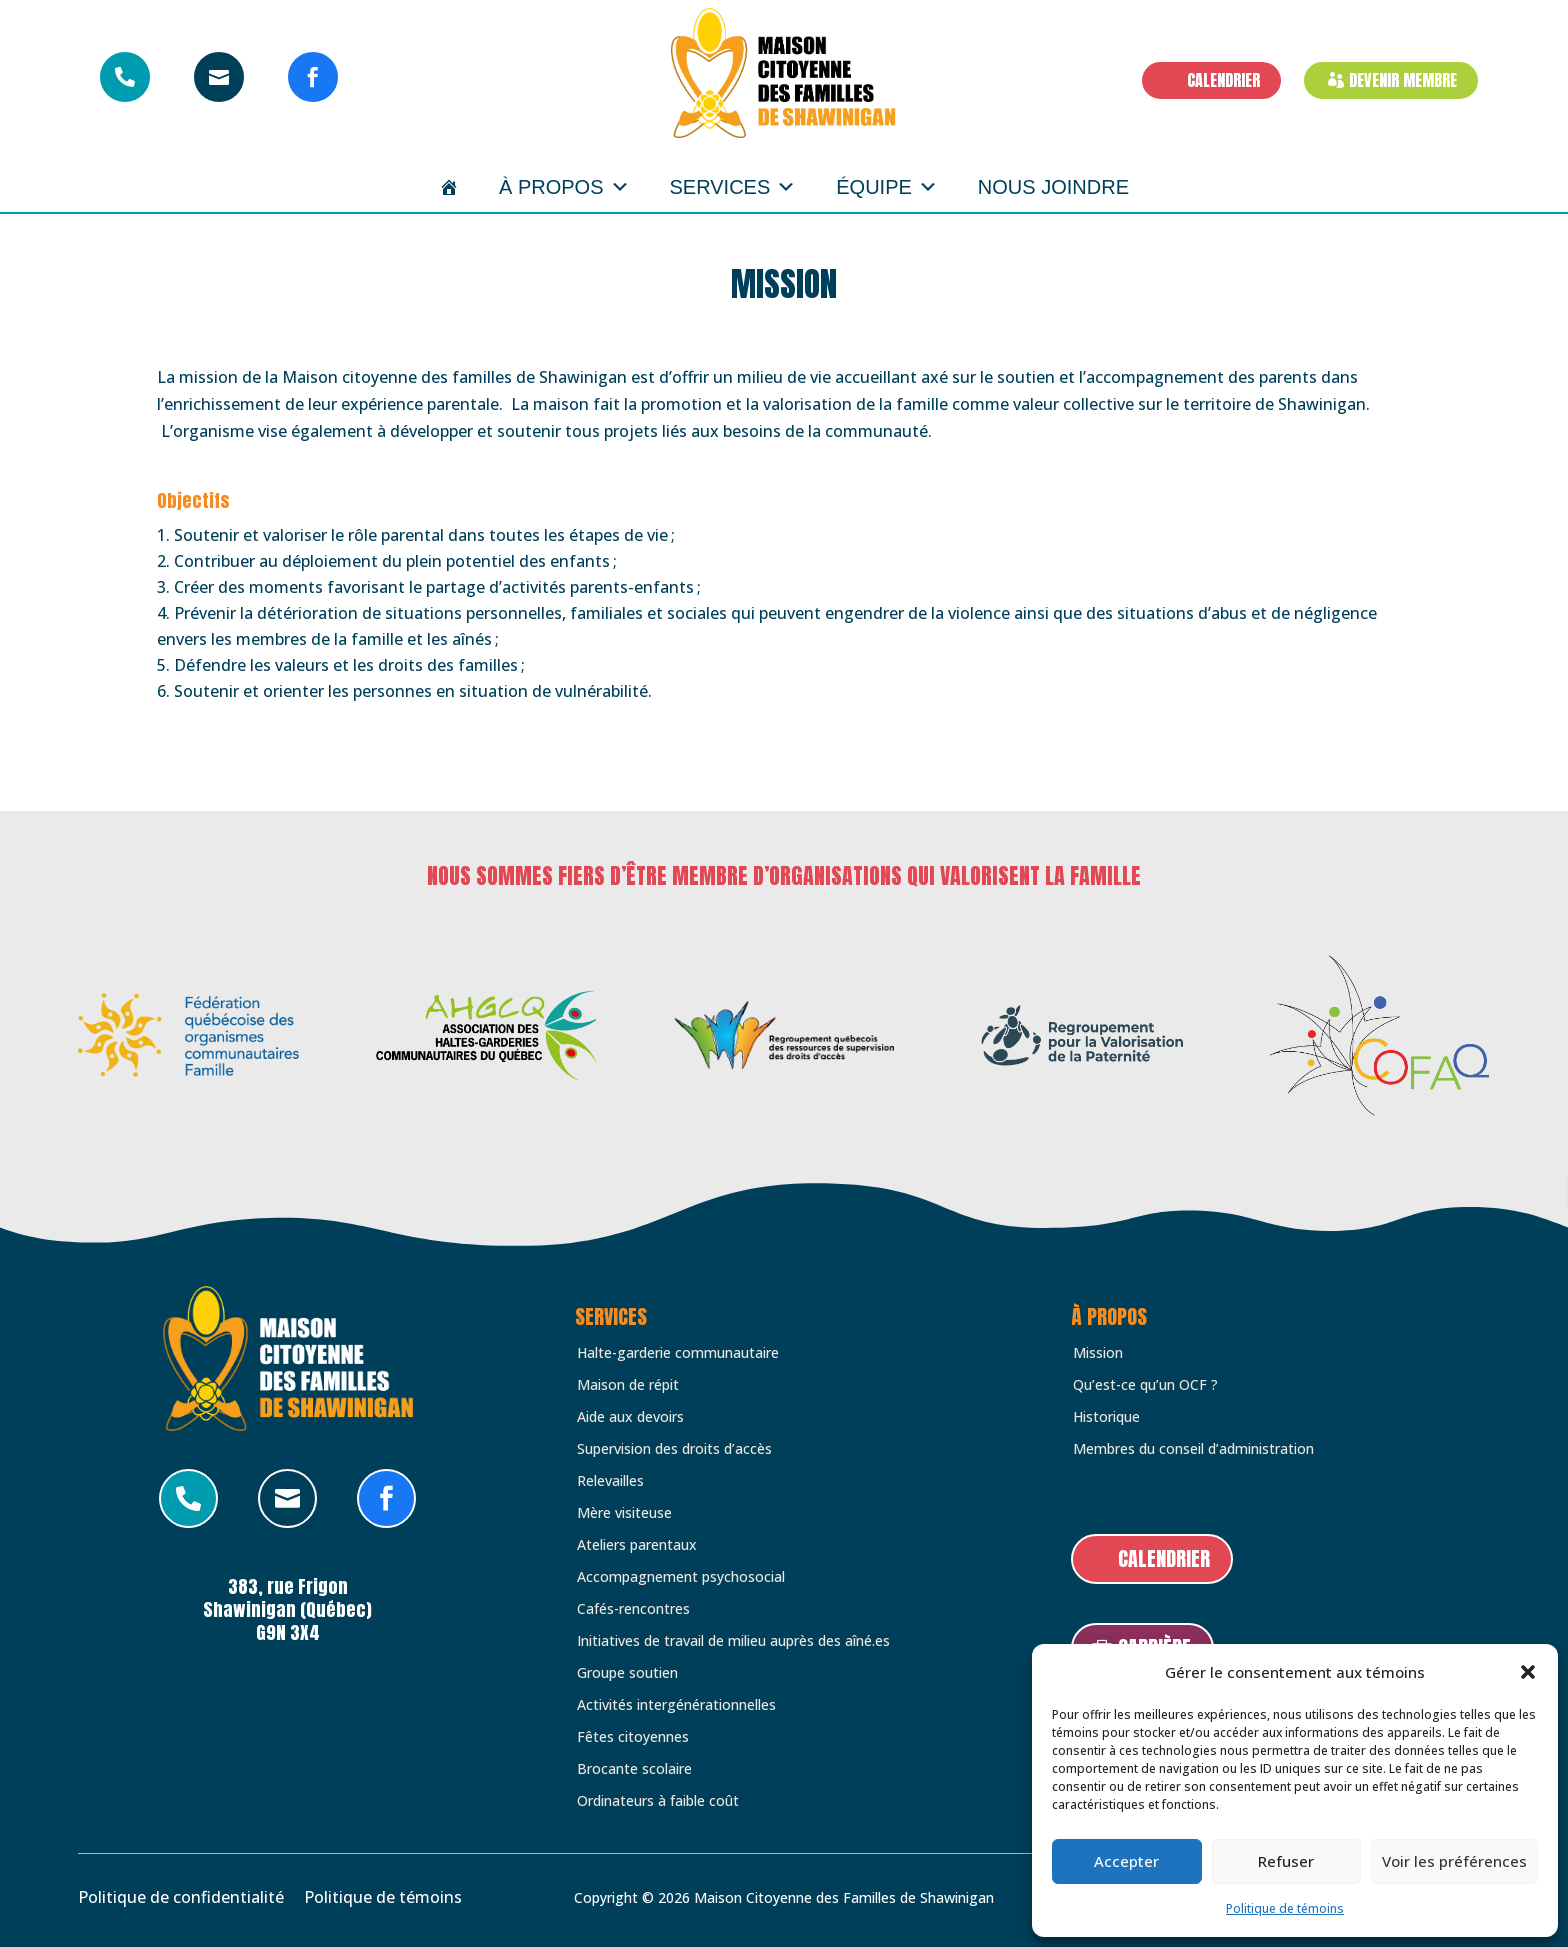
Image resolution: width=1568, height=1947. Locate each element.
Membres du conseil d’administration (1193, 1449)
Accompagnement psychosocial (681, 1577)
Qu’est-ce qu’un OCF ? (1145, 1385)
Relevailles (610, 1481)
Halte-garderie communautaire (678, 1353)
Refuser (1286, 1861)
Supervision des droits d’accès (674, 1449)
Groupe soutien (627, 1673)
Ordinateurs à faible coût (658, 1801)
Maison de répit (628, 1385)
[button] (1528, 1672)
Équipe (887, 187)
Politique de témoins (1285, 1908)
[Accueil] (449, 187)
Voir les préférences (1454, 1861)
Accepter (1126, 1861)
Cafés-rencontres (633, 1609)
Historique (1106, 1417)
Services (733, 187)
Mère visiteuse (624, 1513)
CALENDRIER (1223, 80)
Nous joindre (1053, 187)
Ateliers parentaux (637, 1545)
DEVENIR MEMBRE (1403, 80)
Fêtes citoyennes (633, 1737)
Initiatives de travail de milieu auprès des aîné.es (733, 1641)
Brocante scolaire (634, 1769)
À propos (564, 187)
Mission (1098, 1353)
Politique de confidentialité (181, 1897)
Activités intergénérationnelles (676, 1705)
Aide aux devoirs (630, 1417)
